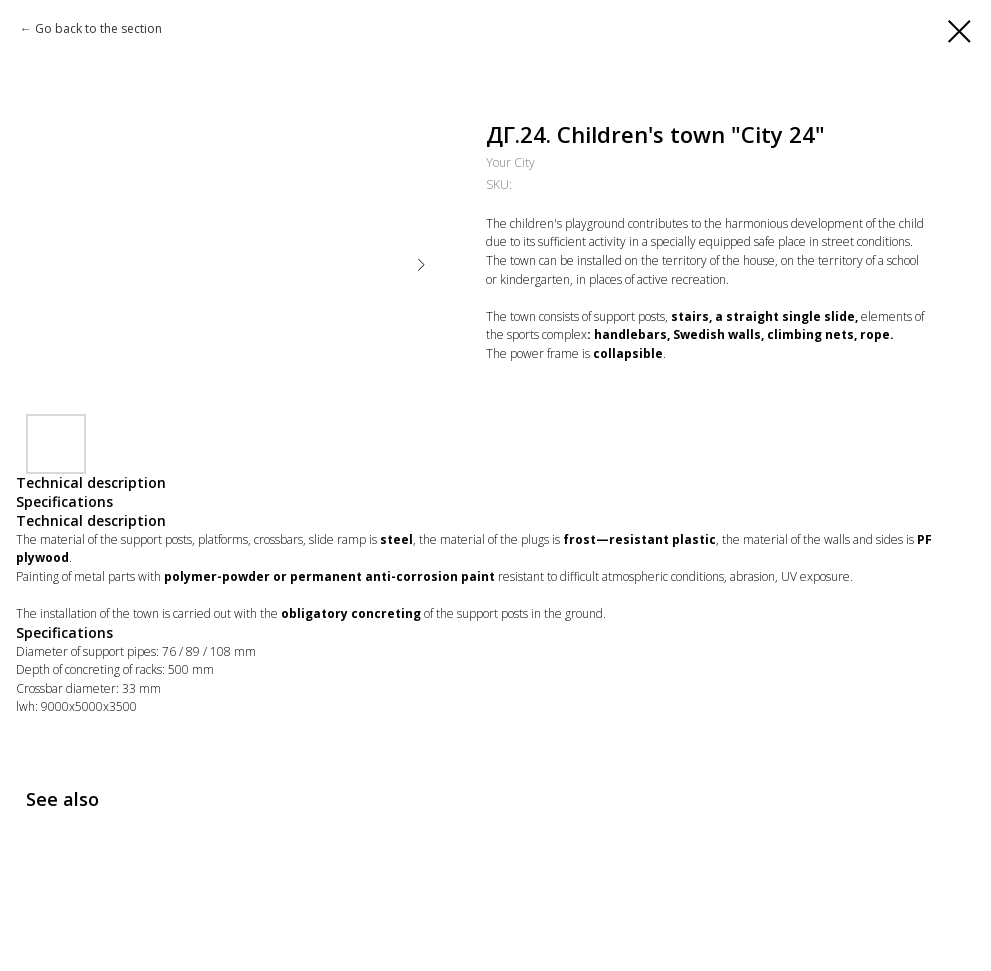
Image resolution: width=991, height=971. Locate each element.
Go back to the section (98, 28)
